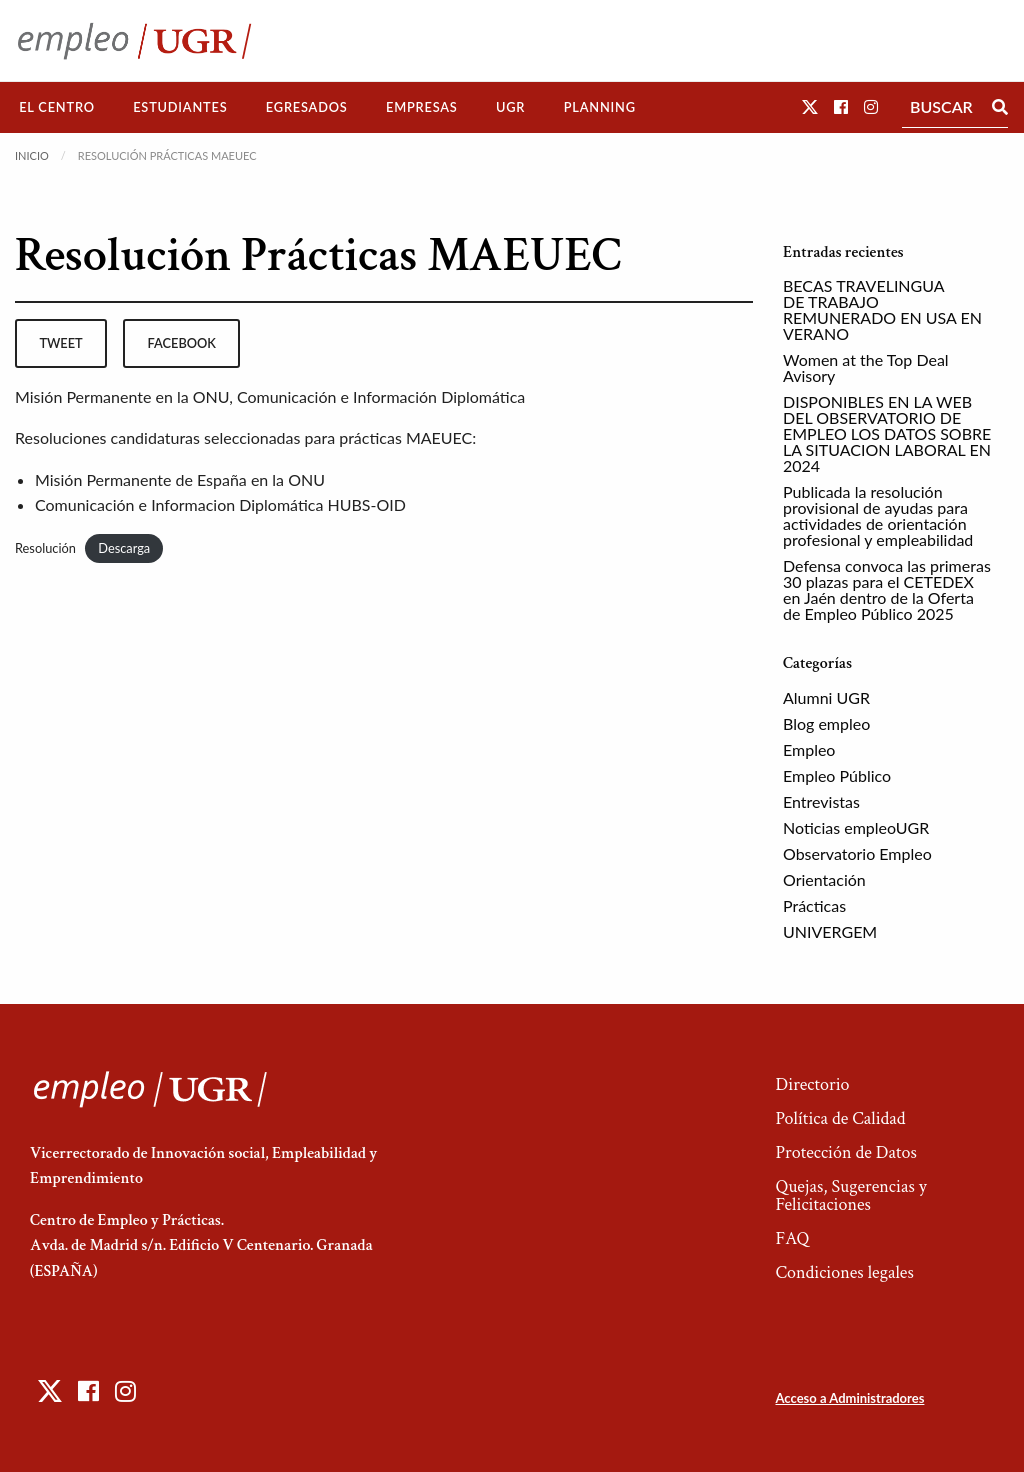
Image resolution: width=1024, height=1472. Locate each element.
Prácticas (814, 905)
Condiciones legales (844, 1272)
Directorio (812, 1084)
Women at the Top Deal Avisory (866, 367)
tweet (60, 343)
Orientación (824, 879)
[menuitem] (57, 107)
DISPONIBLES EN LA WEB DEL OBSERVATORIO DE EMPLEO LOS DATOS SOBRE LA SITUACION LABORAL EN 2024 (887, 433)
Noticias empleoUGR (856, 827)
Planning (600, 107)
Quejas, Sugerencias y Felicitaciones (850, 1195)
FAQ (792, 1238)
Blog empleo (826, 723)
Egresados (307, 107)
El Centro (57, 107)
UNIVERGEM (830, 931)
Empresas (422, 107)
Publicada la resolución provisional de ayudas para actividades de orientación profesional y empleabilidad (878, 515)
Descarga (124, 548)
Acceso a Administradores (849, 1398)
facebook (182, 343)
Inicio (32, 155)
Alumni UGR (826, 697)
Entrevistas (821, 801)
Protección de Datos (845, 1152)
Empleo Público (837, 775)
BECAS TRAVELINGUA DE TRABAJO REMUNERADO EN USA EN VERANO (882, 309)
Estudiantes (180, 107)
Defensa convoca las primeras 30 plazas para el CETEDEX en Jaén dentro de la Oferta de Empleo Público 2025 (887, 589)
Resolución (45, 548)
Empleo (809, 749)
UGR (510, 107)
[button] (810, 106)
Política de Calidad (840, 1118)
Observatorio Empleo (857, 853)
